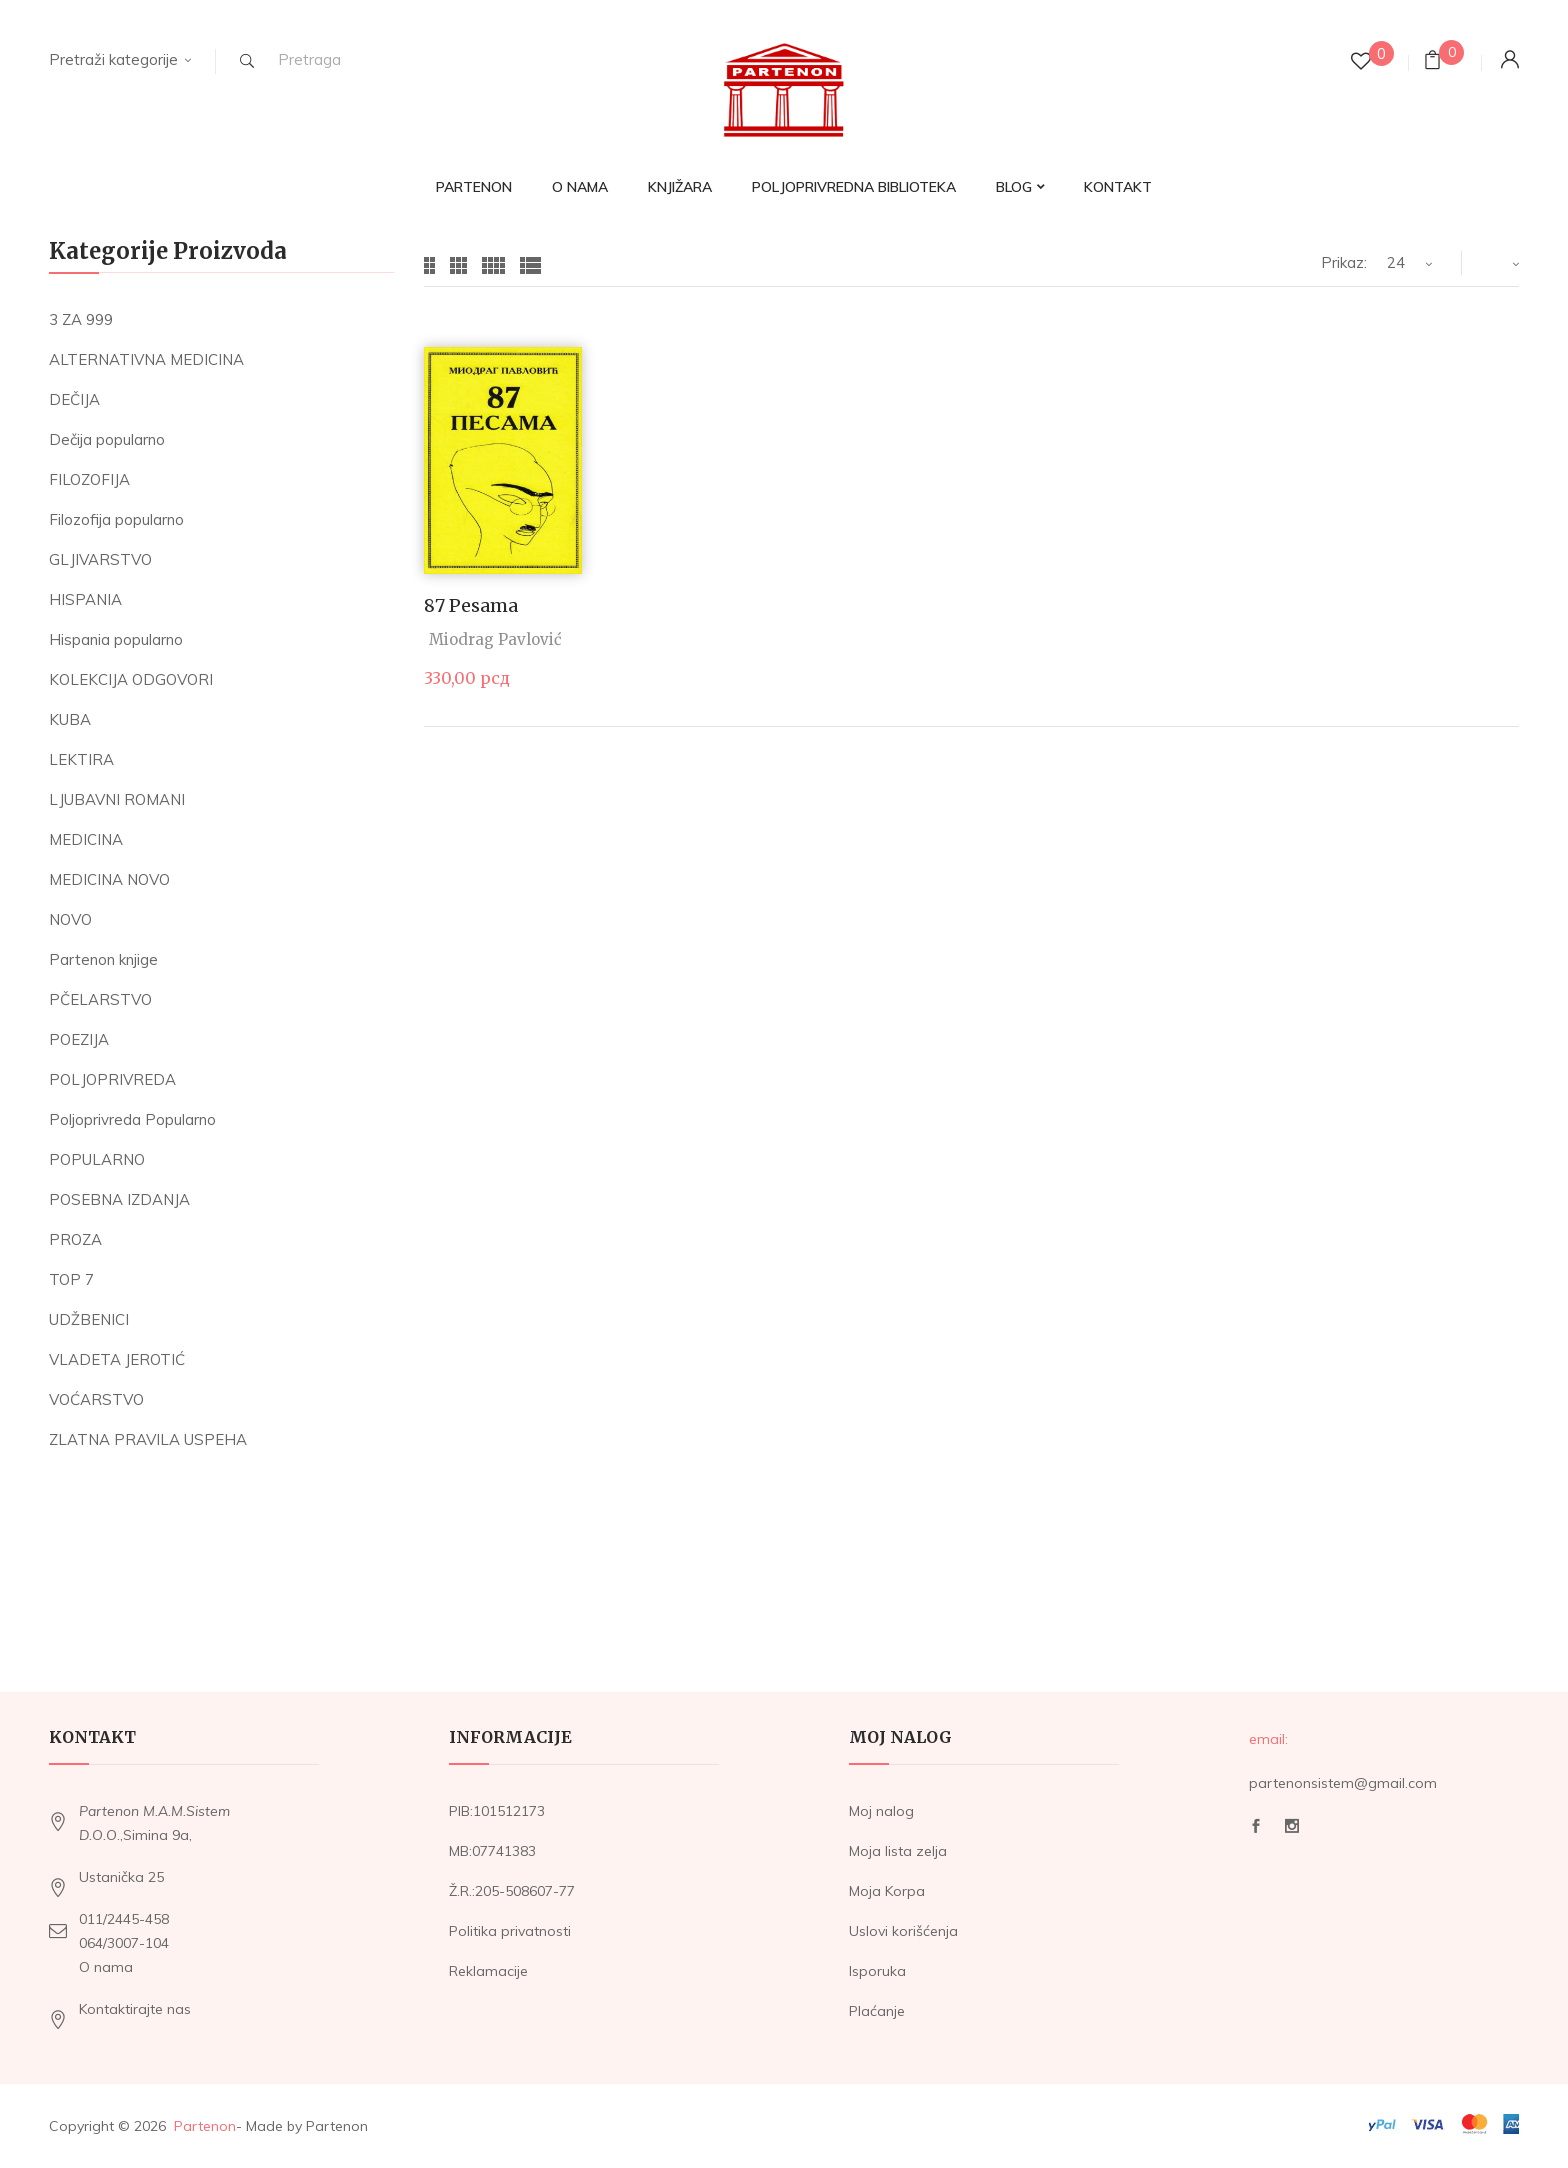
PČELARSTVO (100, 999)
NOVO (70, 919)
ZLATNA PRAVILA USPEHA (148, 1439)
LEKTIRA (81, 759)
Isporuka (877, 1971)
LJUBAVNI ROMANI (117, 799)
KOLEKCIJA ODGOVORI (131, 679)
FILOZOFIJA (89, 479)
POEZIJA (79, 1039)
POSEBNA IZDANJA (119, 1199)
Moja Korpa (887, 1891)
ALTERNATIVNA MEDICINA (146, 359)
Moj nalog (881, 1811)
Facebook (1256, 1826)
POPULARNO (97, 1159)
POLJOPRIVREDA (112, 1079)
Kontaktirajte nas (135, 2009)
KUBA (70, 719)
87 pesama (471, 605)
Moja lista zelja (898, 1851)
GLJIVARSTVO (100, 559)
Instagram (1292, 1826)
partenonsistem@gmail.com (1343, 1783)
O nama (106, 1967)
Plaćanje (877, 2011)
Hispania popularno (116, 639)
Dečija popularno (107, 439)
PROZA (75, 1239)
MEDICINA (86, 839)
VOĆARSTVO (96, 1399)
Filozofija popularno (116, 519)
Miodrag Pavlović (495, 639)
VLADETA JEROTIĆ (117, 1359)
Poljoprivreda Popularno (132, 1119)
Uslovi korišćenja (903, 1931)
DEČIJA (74, 399)
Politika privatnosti (510, 1931)
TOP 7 (71, 1279)
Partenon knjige (103, 959)
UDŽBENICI (89, 1319)
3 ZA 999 (81, 319)
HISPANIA (85, 599)
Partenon (205, 2126)
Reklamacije (488, 1971)
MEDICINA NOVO (109, 879)
